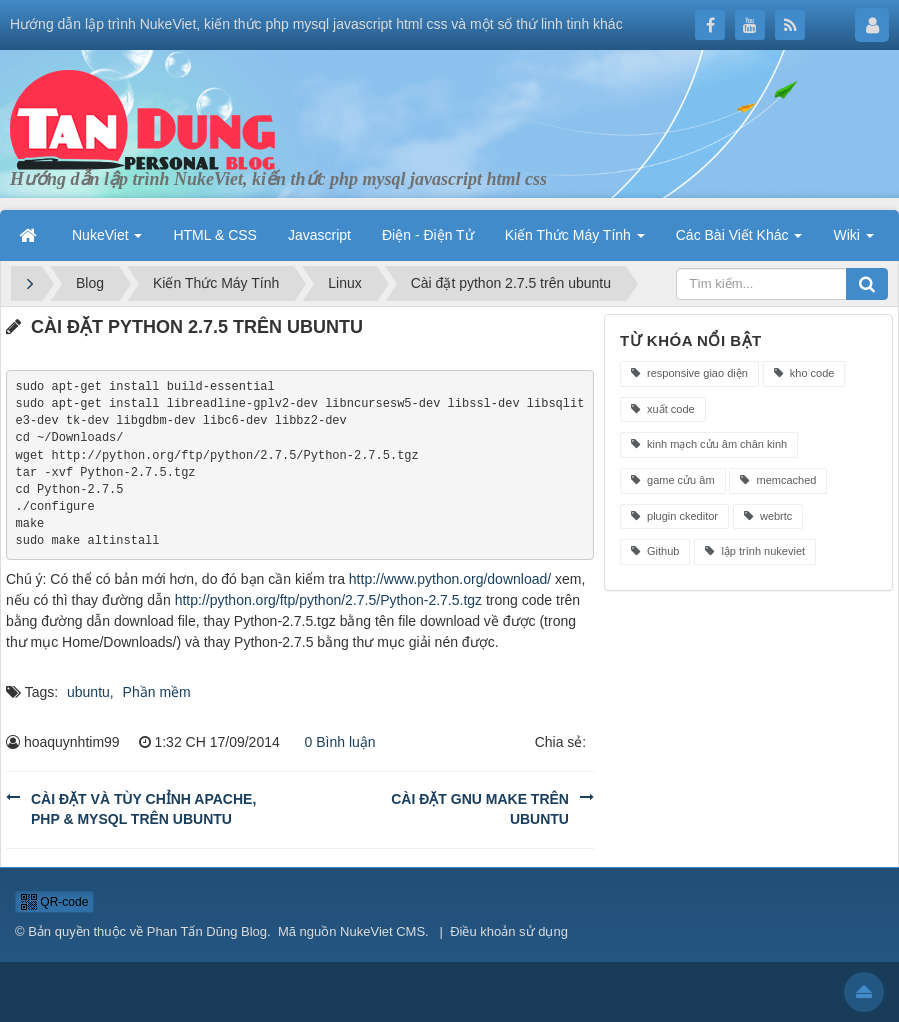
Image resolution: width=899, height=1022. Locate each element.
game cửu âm (673, 480)
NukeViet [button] (107, 235)
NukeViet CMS (382, 931)
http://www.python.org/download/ (450, 579)
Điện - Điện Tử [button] (428, 235)
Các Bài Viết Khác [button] (739, 235)
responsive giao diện (689, 373)
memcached (778, 480)
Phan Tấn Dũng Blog (207, 931)
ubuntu (88, 692)
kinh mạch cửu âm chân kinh (709, 444)
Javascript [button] (319, 235)
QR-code (54, 902)
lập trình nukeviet (755, 551)
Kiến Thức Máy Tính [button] (575, 235)
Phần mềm (157, 692)
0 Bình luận (335, 742)
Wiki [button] (853, 235)
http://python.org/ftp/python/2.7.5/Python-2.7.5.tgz (328, 600)
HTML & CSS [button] (215, 235)
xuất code (663, 409)
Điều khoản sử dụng (509, 931)
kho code (804, 373)
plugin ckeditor (674, 516)
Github (655, 551)
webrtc (768, 516)
